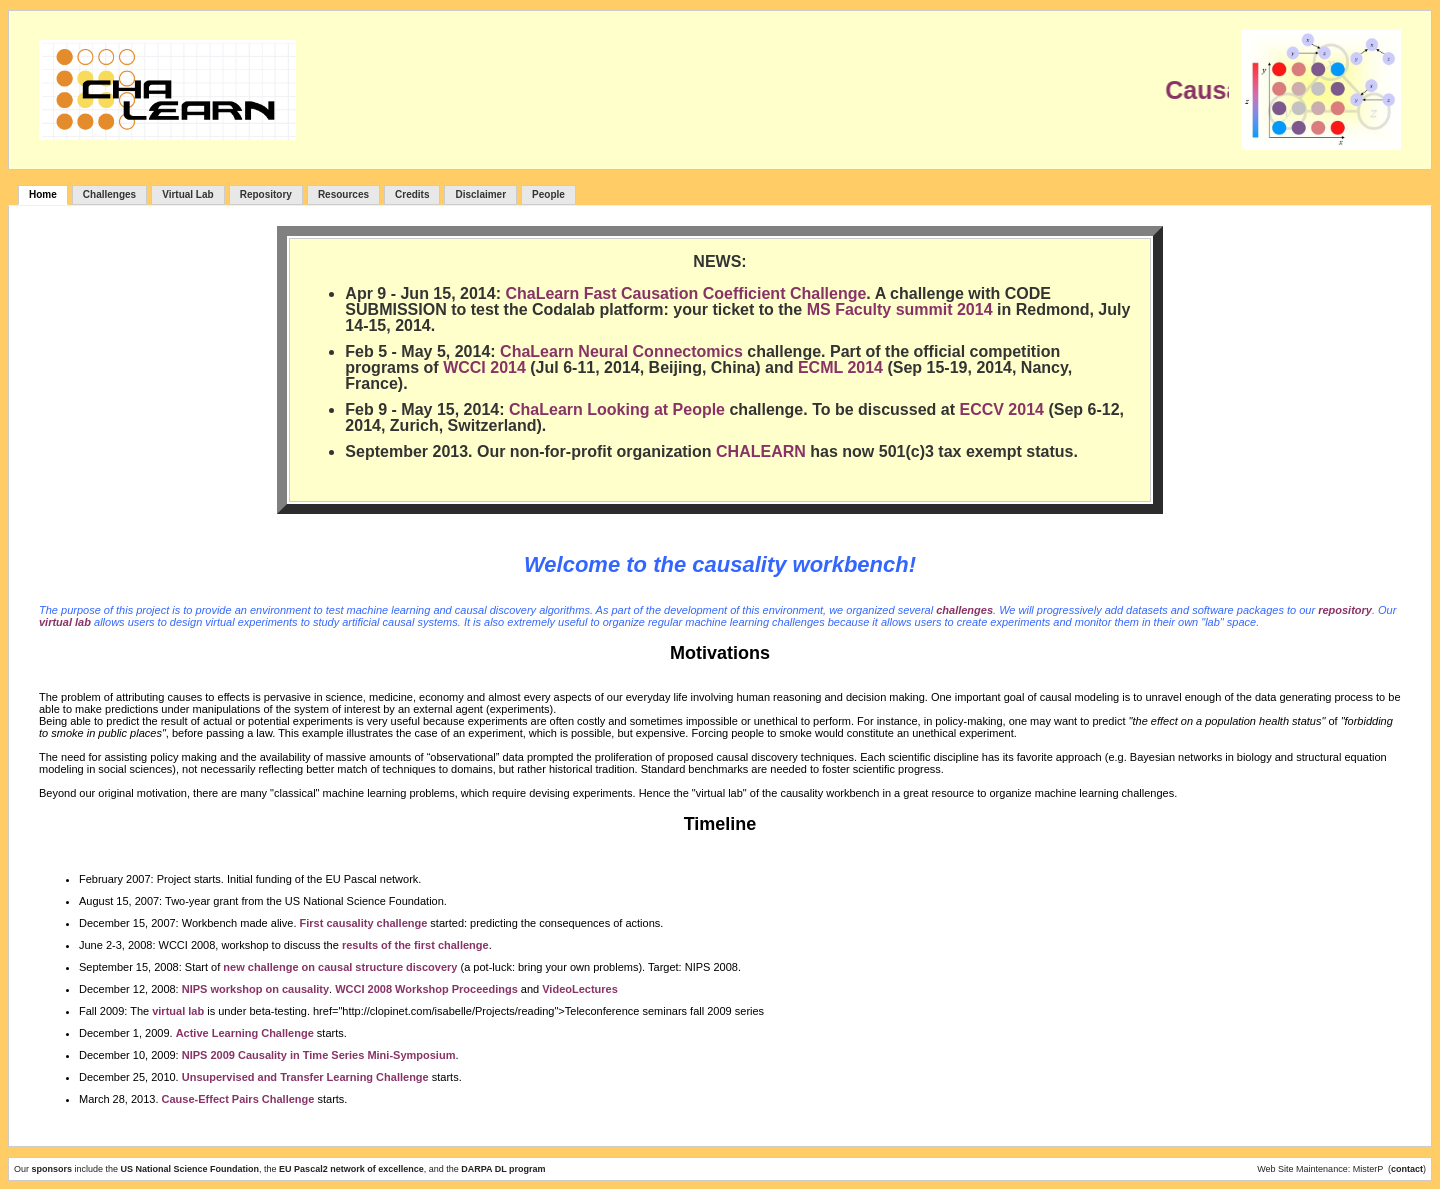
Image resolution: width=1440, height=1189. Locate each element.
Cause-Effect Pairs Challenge (238, 1099)
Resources (343, 194)
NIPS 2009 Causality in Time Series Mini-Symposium (319, 1055)
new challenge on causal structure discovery (340, 967)
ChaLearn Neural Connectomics (621, 351)
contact (1407, 1169)
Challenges (109, 194)
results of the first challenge (415, 945)
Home (43, 194)
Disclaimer (480, 194)
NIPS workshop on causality (255, 989)
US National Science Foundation (190, 1169)
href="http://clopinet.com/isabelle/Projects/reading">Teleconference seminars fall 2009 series (538, 1011)
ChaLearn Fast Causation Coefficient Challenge (685, 293)
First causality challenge (364, 923)
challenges (964, 610)
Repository (266, 194)
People (548, 194)
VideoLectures (580, 989)
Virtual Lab (188, 194)
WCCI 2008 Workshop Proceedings (426, 989)
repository (1345, 610)
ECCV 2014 (1001, 409)
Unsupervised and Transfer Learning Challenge (305, 1077)
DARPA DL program (503, 1169)
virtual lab (65, 622)
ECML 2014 (840, 367)
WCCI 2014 (484, 367)
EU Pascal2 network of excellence (351, 1169)
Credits (412, 194)
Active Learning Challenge (245, 1033)
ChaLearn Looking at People (617, 409)
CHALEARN (761, 451)
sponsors (53, 1169)
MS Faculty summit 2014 (900, 309)
